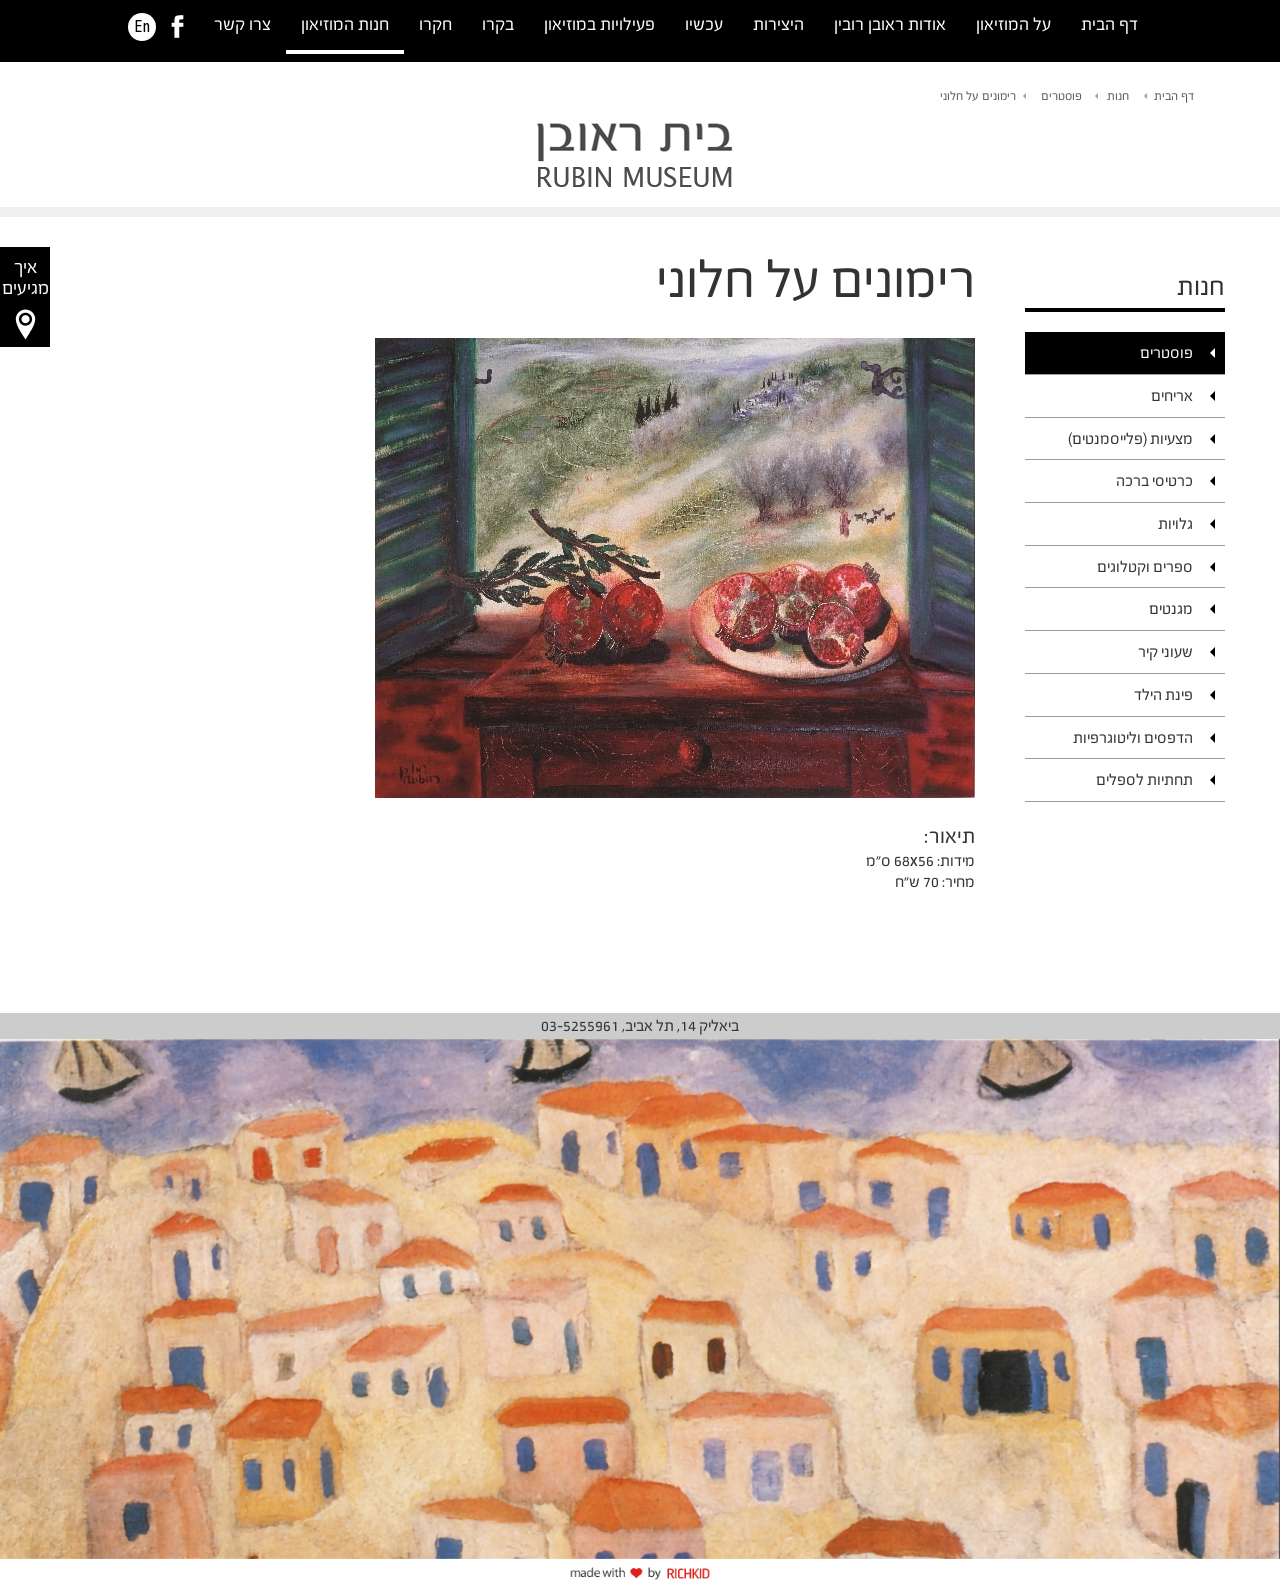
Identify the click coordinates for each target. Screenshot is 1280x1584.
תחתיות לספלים (1144, 779)
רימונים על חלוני (978, 96)
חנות (1118, 96)
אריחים (1172, 395)
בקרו (498, 24)
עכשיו (704, 24)
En (142, 27)
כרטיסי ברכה (1154, 480)
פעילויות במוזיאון (599, 24)
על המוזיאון (1013, 24)
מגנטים (1171, 608)
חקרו (435, 24)
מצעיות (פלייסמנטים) (1130, 438)
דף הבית (1109, 24)
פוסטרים (1061, 96)
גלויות (1175, 523)
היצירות (778, 24)
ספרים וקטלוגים (1145, 566)
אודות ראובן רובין (890, 24)
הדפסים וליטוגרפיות (1133, 737)
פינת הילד (1163, 694)
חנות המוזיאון (345, 24)
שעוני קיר (1165, 651)
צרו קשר (242, 24)
